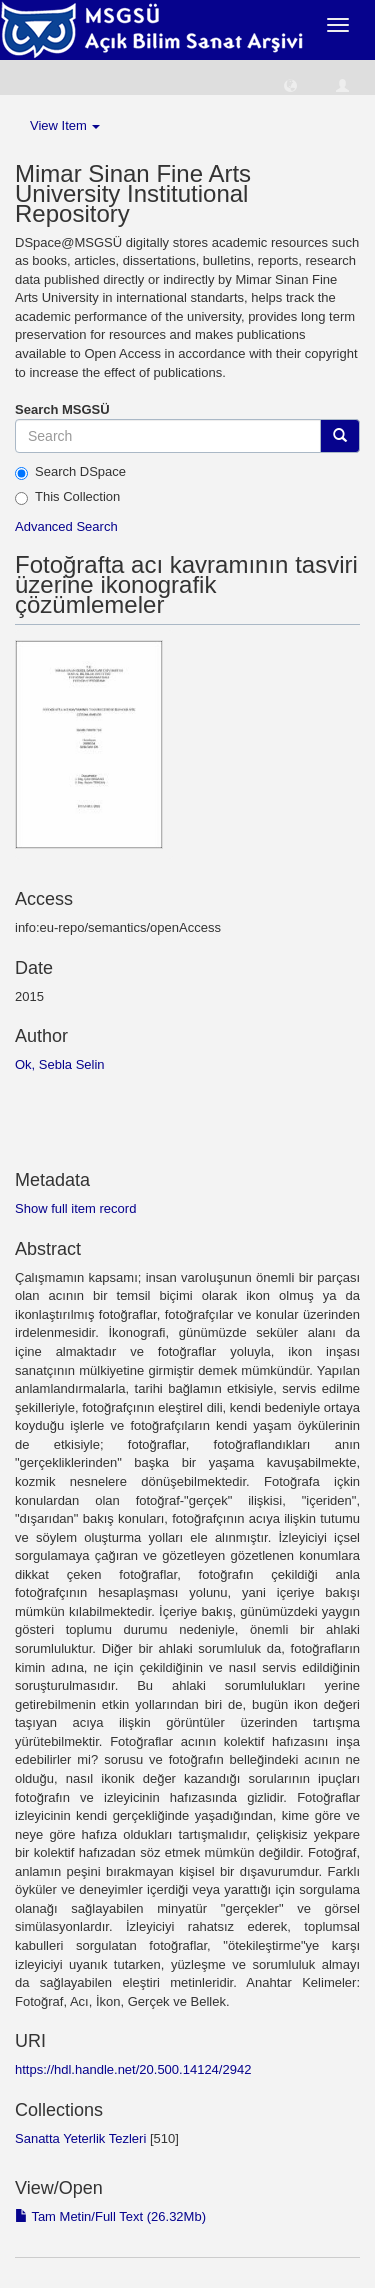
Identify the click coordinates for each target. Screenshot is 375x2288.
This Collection (67, 497)
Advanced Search (66, 526)
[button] (290, 84)
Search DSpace (70, 472)
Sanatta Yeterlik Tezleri (80, 2138)
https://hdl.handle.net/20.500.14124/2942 (133, 2069)
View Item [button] (65, 125)
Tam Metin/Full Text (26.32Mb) (110, 2216)
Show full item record (75, 1208)
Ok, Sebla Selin (60, 1064)
